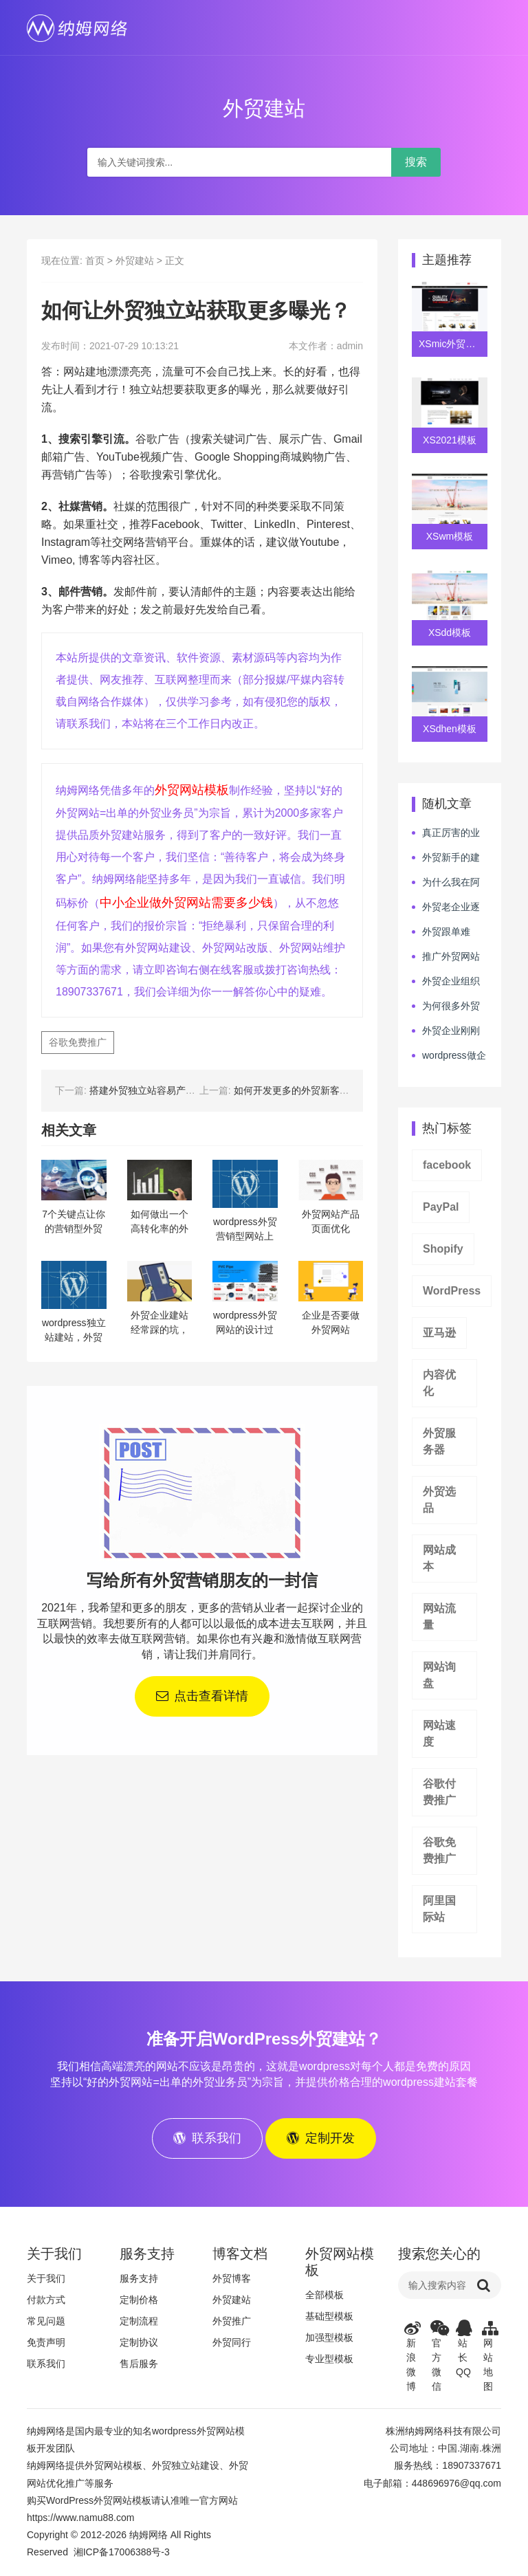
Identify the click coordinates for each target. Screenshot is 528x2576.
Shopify (443, 1249)
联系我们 (46, 2364)
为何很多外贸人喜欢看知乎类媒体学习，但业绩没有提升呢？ (446, 1006)
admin (350, 345)
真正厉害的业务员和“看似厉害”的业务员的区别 (447, 833)
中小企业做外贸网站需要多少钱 (186, 903)
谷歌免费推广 (78, 1042)
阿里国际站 (439, 1909)
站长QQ (463, 2350)
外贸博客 (231, 2279)
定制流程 (139, 2322)
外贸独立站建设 (185, 2466)
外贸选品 (439, 1500)
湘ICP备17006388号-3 (122, 2553)
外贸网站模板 (192, 790)
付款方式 (46, 2301)
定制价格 (139, 2301)
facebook (447, 1165)
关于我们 (46, 2279)
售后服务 (139, 2364)
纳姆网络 (148, 2536)
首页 (94, 260)
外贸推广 (231, 2322)
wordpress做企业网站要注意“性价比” (449, 1056)
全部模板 (324, 2296)
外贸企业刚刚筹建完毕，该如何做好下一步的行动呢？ (446, 1031)
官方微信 (437, 2357)
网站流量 (439, 1617)
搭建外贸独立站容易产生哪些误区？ (166, 1090)
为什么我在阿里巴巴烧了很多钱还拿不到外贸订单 (446, 883)
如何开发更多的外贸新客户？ (296, 1090)
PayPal (441, 1207)
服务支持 (139, 2279)
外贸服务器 (439, 1441)
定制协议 (139, 2343)
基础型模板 (329, 2317)
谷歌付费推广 (439, 1792)
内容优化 (439, 1383)
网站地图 (489, 2357)
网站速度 (439, 1733)
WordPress (452, 1291)
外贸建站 (135, 260)
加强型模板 (329, 2338)
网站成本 (439, 1558)
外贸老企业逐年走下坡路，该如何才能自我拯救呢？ (446, 907)
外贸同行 (231, 2343)
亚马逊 (439, 1333)
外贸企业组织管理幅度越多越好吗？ (446, 982)
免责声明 (46, 2343)
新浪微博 (411, 2357)
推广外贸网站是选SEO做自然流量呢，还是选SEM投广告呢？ (446, 957)
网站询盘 (439, 1675)
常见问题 (46, 2322)
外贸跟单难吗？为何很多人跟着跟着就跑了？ (445, 932)
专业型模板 (329, 2360)
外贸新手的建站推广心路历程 (446, 858)
